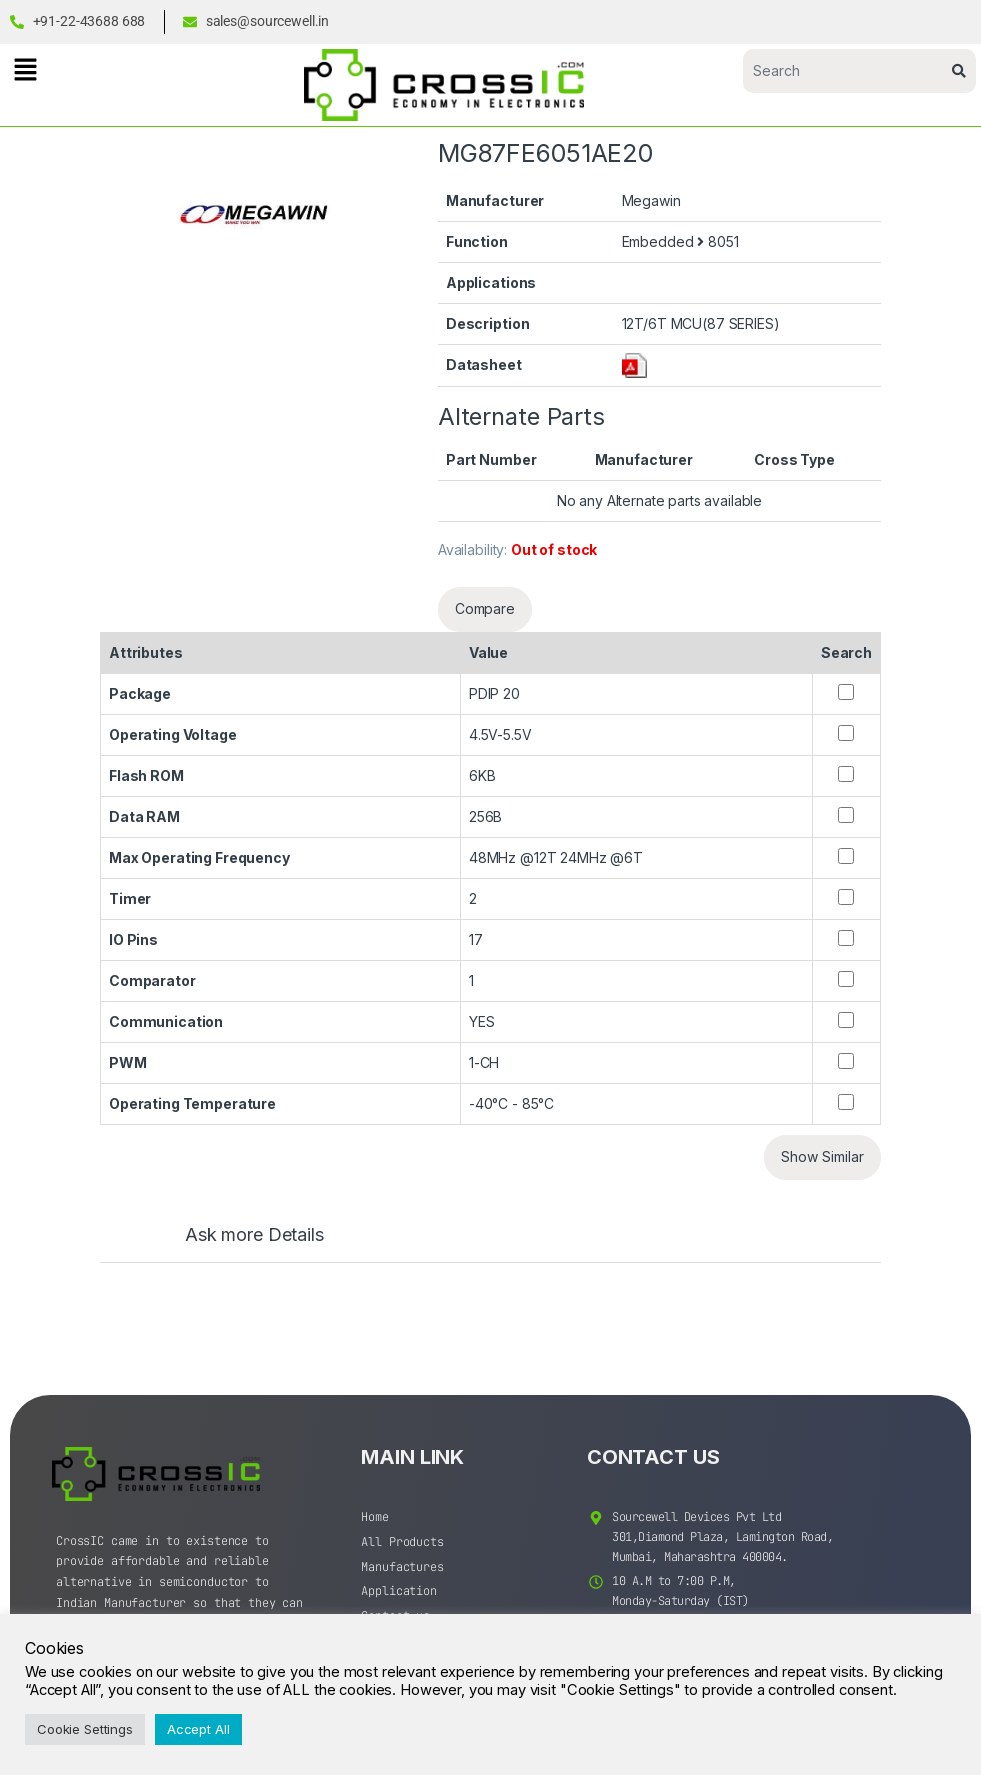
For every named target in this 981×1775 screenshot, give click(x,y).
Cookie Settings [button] (85, 1729)
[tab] (234, 1244)
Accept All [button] (198, 1729)
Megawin (651, 200)
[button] (25, 69)
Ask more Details (254, 1235)
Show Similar (822, 1156)
